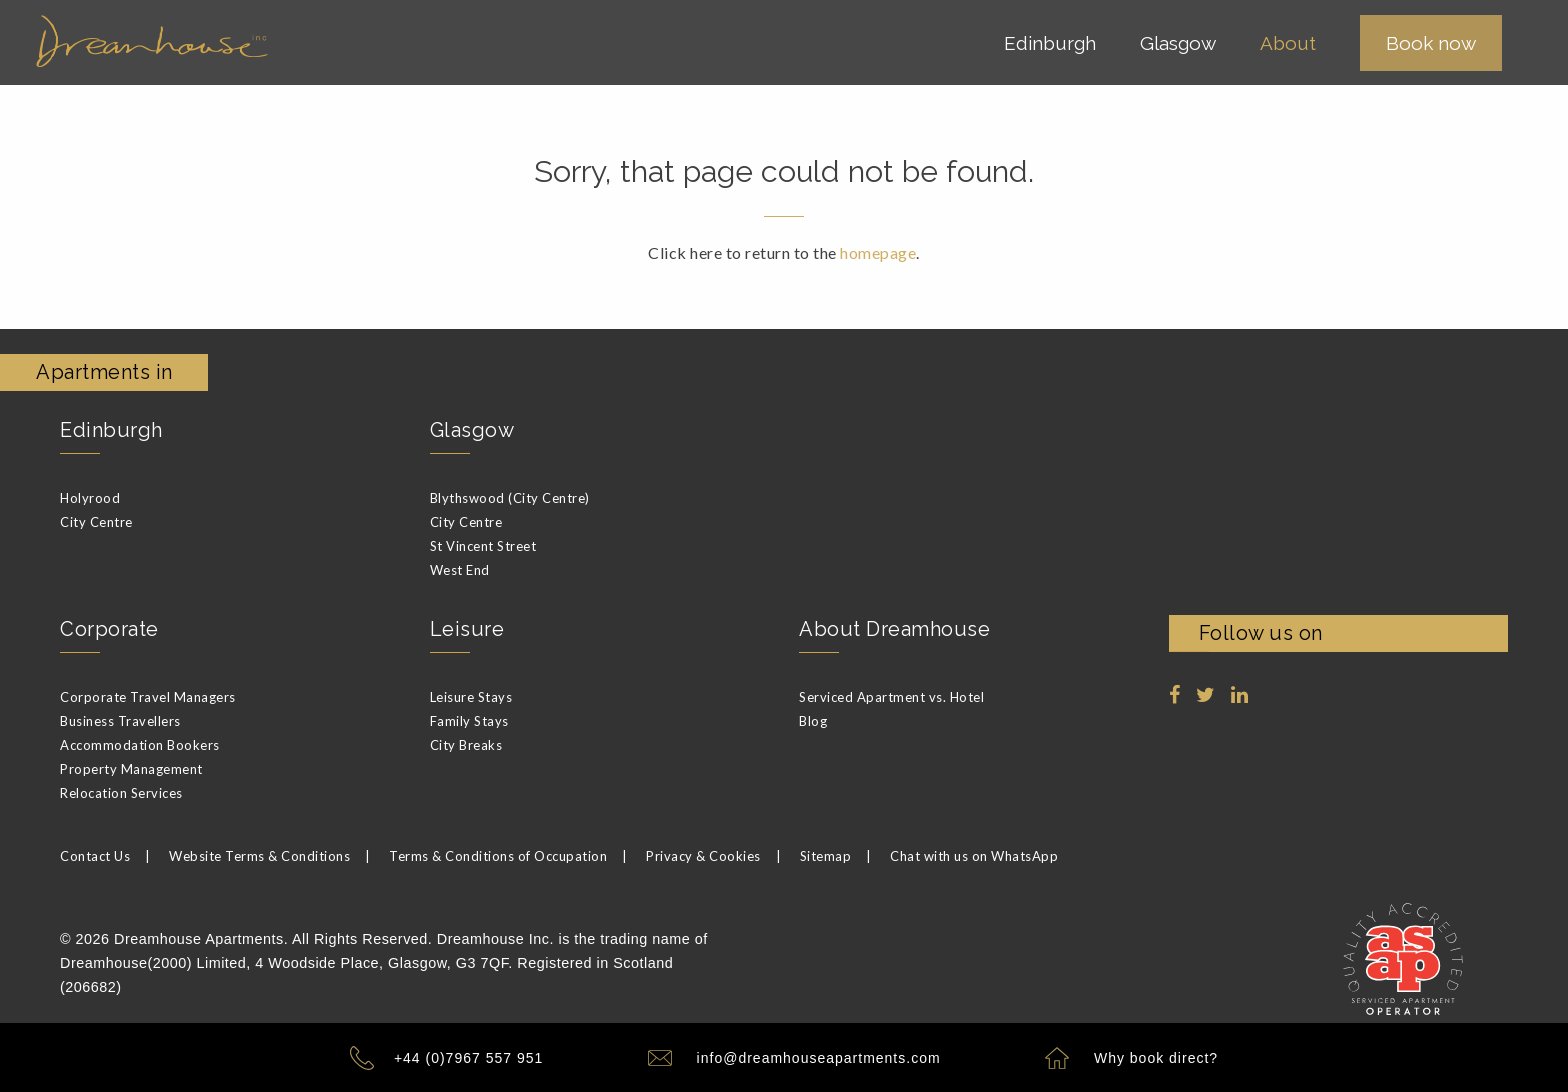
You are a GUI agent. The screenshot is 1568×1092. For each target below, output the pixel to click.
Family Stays (469, 721)
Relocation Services (121, 793)
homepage (878, 252)
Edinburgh (111, 430)
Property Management (131, 769)
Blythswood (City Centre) (510, 498)
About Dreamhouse (894, 629)
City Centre (96, 522)
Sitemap (826, 856)
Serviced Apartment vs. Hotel (891, 697)
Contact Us (95, 856)
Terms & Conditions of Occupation (498, 856)
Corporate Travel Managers (148, 697)
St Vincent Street (483, 546)
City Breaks (466, 745)
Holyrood (90, 498)
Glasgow (472, 430)
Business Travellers (120, 721)
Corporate (109, 629)
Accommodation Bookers (140, 745)
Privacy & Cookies (703, 856)
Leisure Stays (471, 697)
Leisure (467, 629)
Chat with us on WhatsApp (974, 856)
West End (460, 570)
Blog (813, 721)
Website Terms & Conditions (259, 856)
